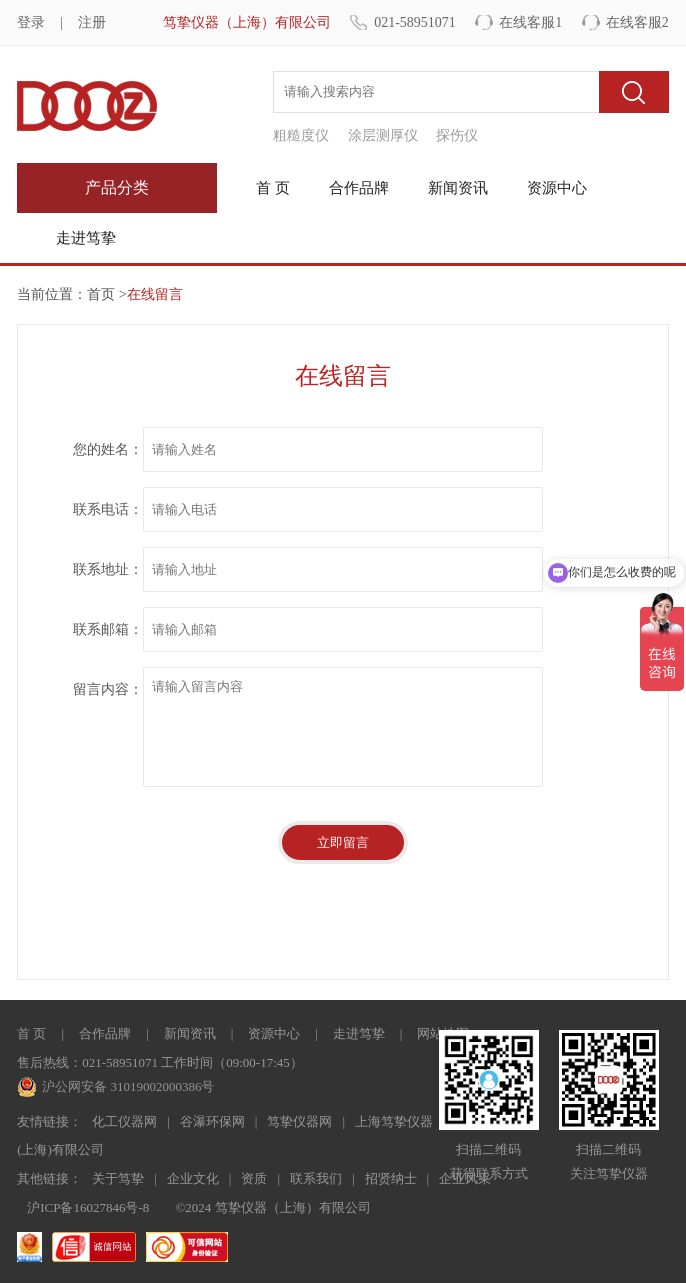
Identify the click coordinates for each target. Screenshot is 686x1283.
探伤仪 (457, 135)
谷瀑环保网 (212, 1121)
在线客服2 (637, 22)
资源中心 (557, 188)
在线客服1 (530, 22)
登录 (31, 22)
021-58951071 (415, 22)
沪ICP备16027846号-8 (88, 1207)
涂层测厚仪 (383, 135)
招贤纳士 (391, 1178)
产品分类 (117, 187)
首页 (101, 294)
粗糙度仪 (301, 135)
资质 (254, 1178)
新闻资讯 (458, 188)
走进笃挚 (86, 238)
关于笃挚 (118, 1178)
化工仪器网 (124, 1121)
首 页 (273, 188)
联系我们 (316, 1178)
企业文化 (193, 1178)
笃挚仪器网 (299, 1121)
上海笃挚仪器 (394, 1121)
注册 (92, 22)
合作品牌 (359, 188)
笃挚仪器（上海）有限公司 (247, 22)
